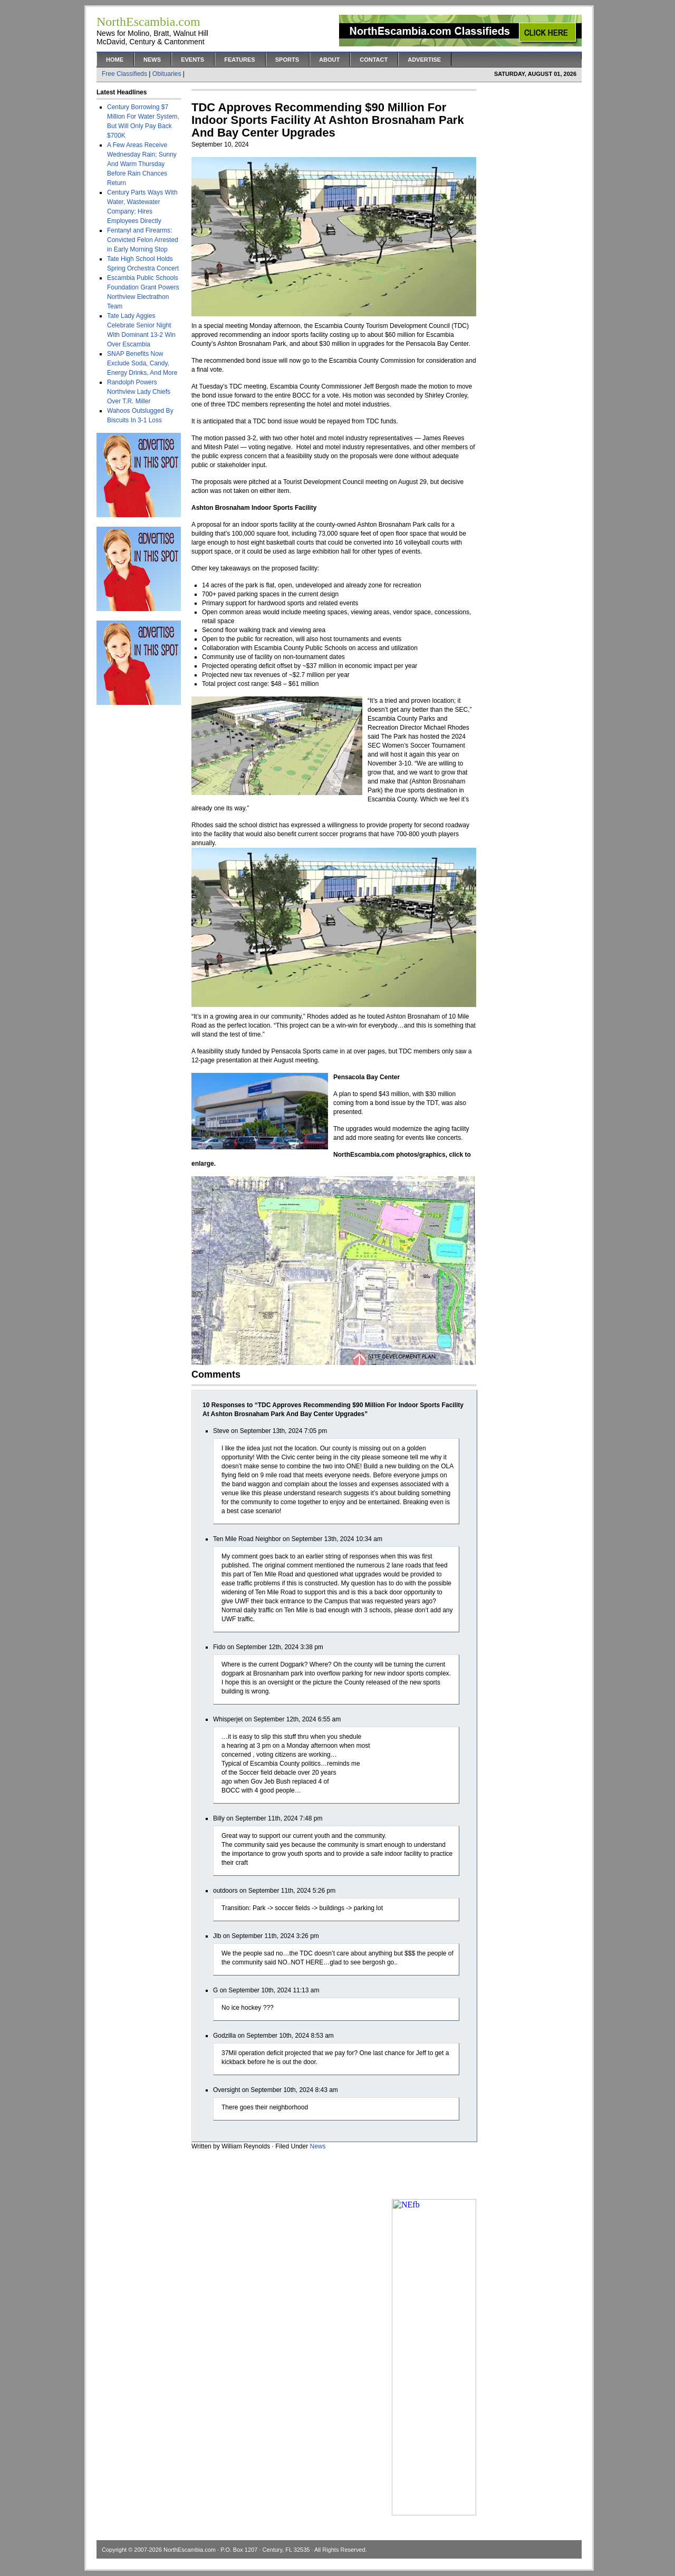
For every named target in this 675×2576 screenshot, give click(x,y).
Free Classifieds (124, 74)
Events (192, 59)
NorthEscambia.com (189, 2549)
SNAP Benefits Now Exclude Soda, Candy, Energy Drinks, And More (142, 363)
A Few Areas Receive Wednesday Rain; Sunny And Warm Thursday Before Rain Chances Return (142, 164)
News (152, 59)
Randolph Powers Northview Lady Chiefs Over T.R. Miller (138, 392)
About (329, 59)
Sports (287, 59)
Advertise (424, 59)
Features (239, 59)
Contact (374, 59)
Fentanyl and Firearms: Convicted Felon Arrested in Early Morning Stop (142, 240)
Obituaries (166, 74)
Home (114, 59)
